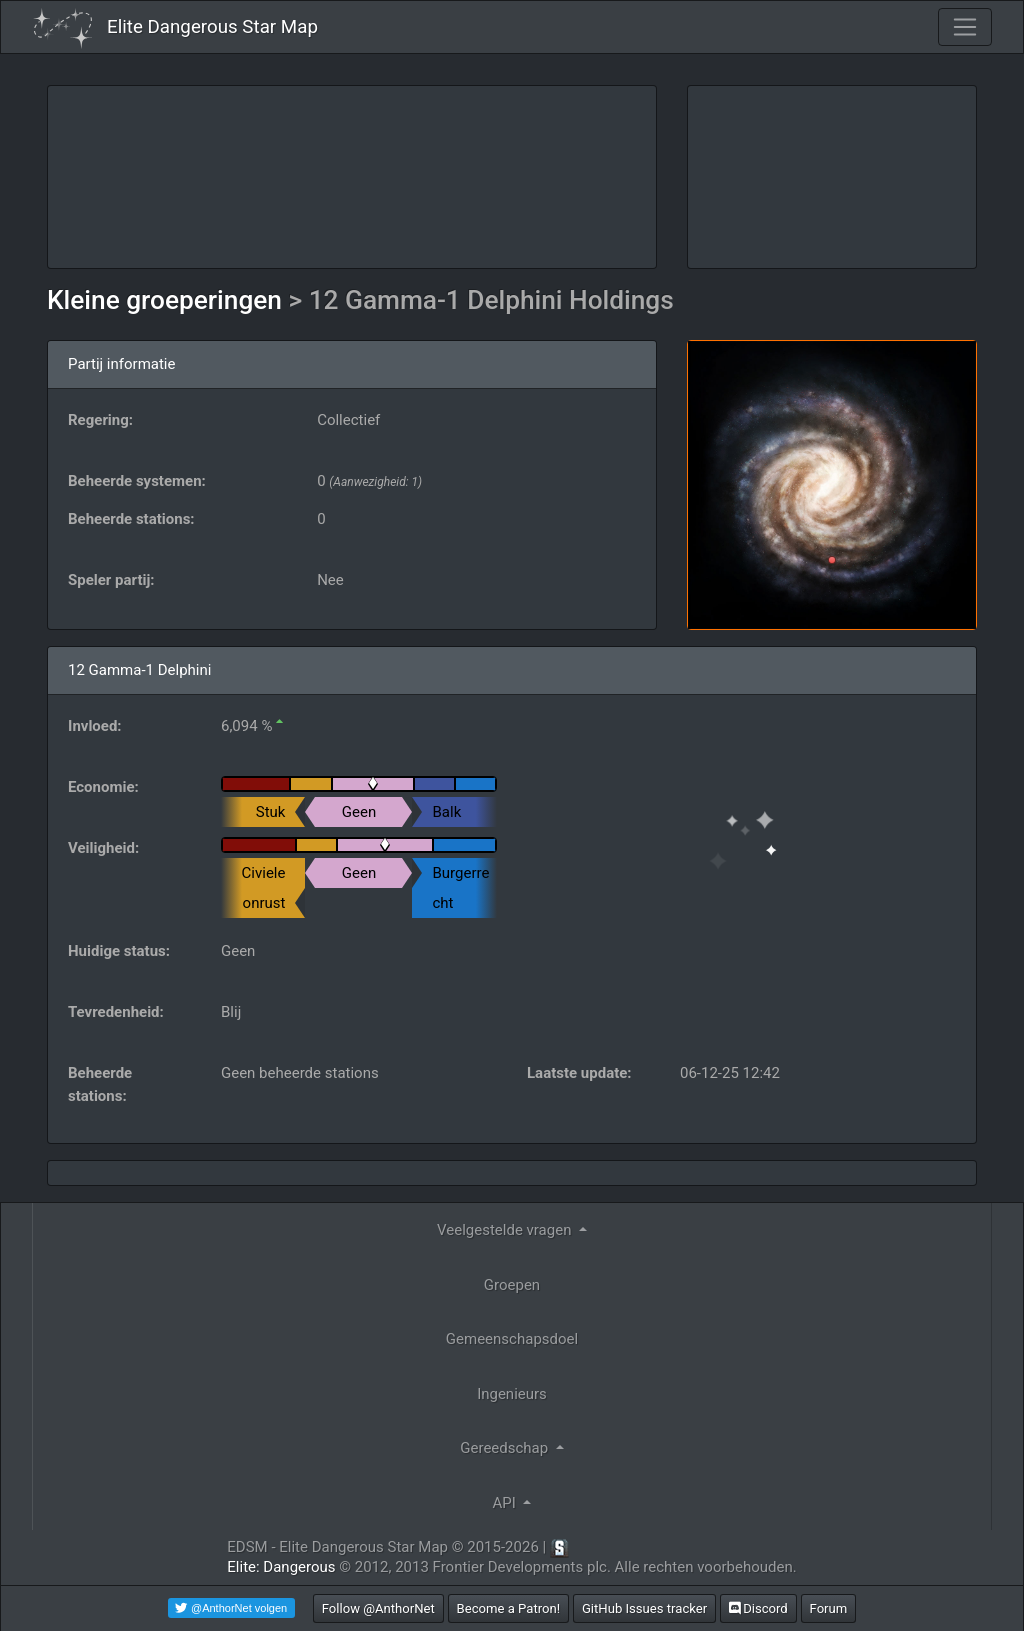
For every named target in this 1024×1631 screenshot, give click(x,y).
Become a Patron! (509, 1608)
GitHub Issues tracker (644, 1608)
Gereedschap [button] (506, 1448)
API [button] (506, 1503)
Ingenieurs (512, 1394)
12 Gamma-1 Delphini (139, 670)
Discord (758, 1608)
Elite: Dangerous (281, 1567)
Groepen (512, 1285)
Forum (829, 1608)
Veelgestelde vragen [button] (506, 1230)
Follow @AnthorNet (378, 1608)
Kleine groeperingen (167, 300)
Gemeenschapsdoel (512, 1339)
